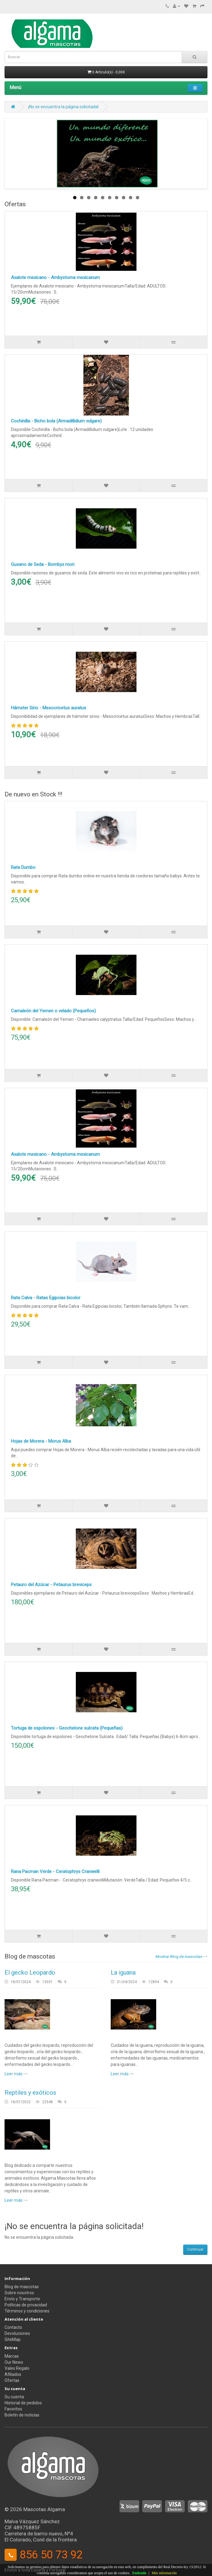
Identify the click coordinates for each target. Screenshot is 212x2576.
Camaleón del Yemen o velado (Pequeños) (53, 1011)
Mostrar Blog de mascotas (181, 1956)
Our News (14, 2362)
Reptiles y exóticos (30, 2092)
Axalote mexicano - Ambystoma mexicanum (55, 277)
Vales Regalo (17, 2368)
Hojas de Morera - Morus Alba (41, 1441)
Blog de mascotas (22, 2286)
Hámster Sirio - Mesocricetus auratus (48, 708)
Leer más (16, 2073)
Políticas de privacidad (26, 2304)
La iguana (123, 1972)
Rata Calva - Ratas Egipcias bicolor (45, 1297)
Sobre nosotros (19, 2292)
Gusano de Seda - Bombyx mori (42, 564)
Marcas (12, 2356)
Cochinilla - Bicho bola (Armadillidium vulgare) (56, 421)
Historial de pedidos (23, 2402)
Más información (164, 2573)
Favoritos (13, 2408)
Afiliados (13, 2374)
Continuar (195, 2249)
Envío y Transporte (22, 2298)
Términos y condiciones (27, 2311)
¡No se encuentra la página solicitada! (63, 106)
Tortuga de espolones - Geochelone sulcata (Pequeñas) (67, 1728)
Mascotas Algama (44, 2509)
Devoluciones (17, 2333)
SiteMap (13, 2339)
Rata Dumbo (23, 867)
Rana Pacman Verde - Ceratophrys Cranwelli (55, 1871)
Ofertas (12, 2380)
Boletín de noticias (22, 2415)
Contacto (13, 2327)
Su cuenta (14, 2396)
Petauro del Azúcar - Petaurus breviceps (51, 1584)
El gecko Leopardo (30, 1972)
